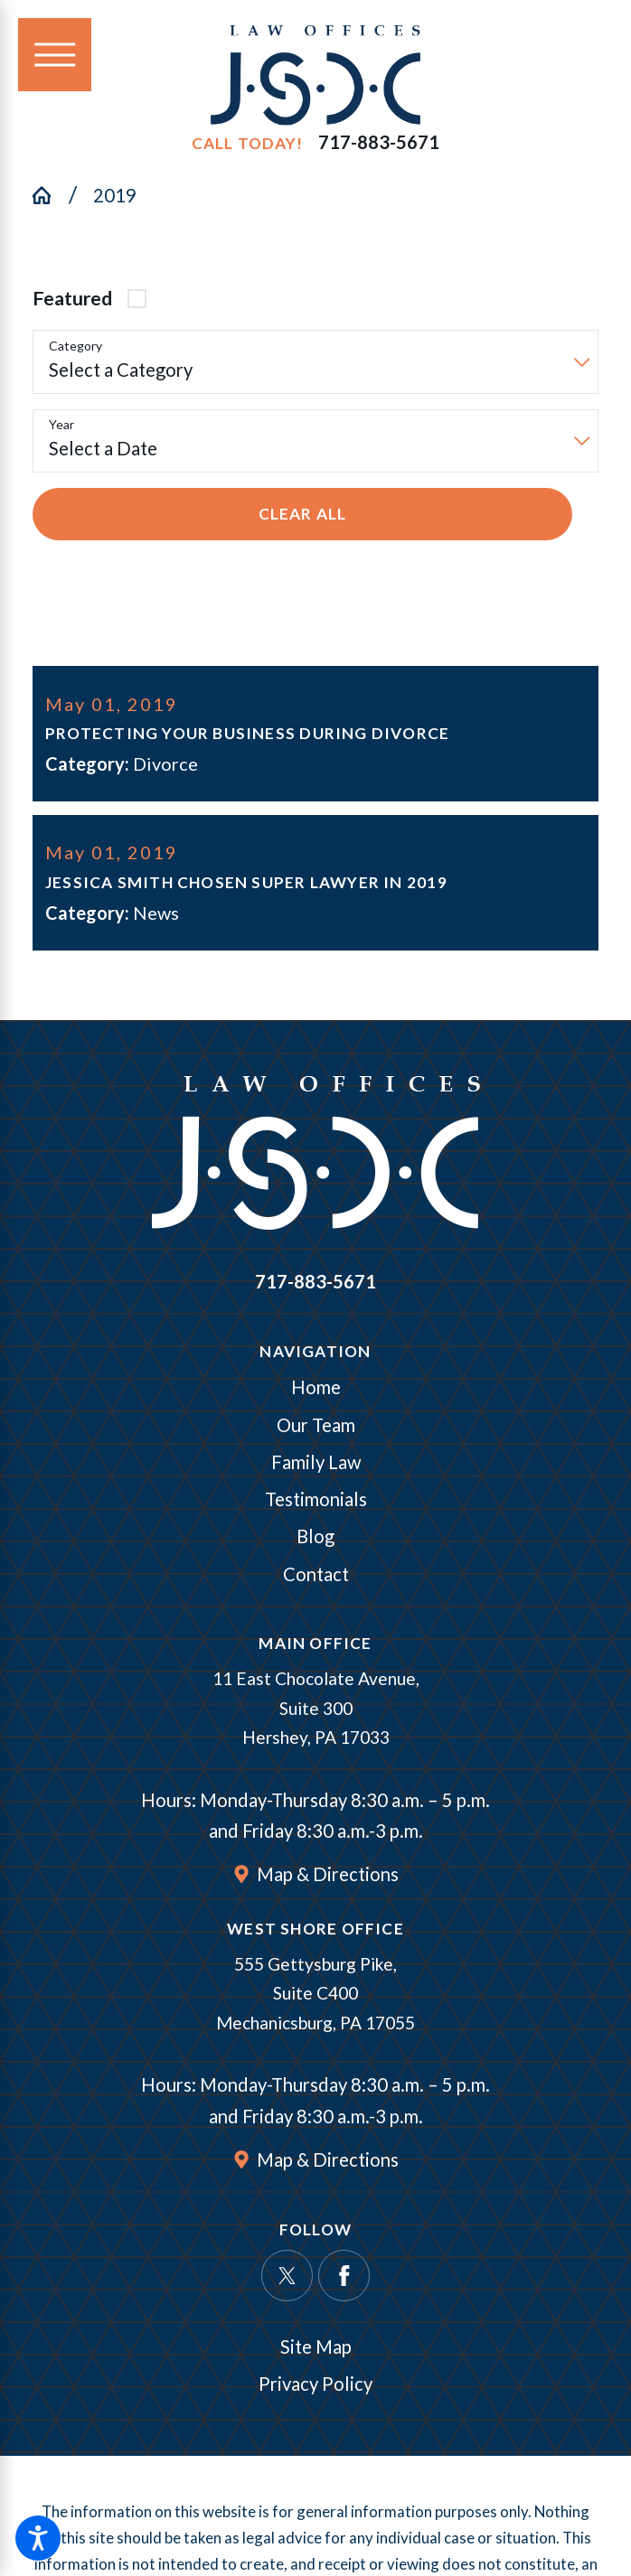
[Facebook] (343, 2278)
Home (316, 1390)
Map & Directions (328, 1877)
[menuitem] (315, 1391)
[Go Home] (51, 195)
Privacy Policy (315, 2387)
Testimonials (316, 1502)
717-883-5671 (378, 143)
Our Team (316, 1427)
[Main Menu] (54, 54)
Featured (72, 298)
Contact (316, 1577)
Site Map (316, 2350)
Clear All (303, 513)
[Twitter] (286, 2278)
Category (75, 346)
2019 (115, 195)
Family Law (316, 1464)
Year (61, 424)
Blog (315, 1539)
